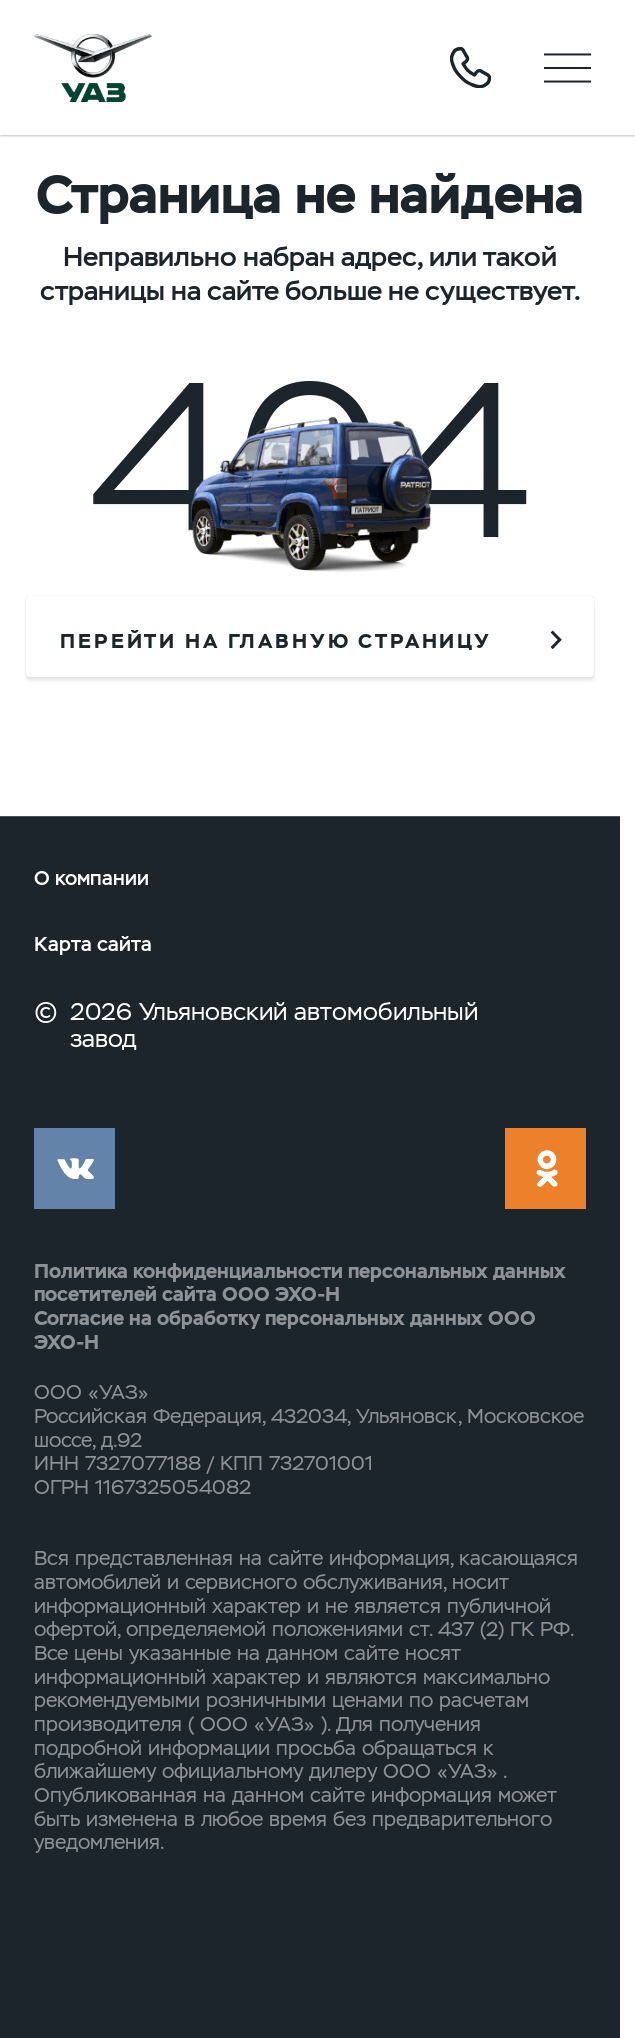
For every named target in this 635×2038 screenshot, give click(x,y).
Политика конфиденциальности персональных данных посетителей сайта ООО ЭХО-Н (300, 1283)
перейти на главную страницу (276, 641)
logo (93, 67)
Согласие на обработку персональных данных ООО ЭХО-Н (285, 1330)
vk (74, 1168)
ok (545, 1168)
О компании (91, 878)
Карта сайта (93, 944)
